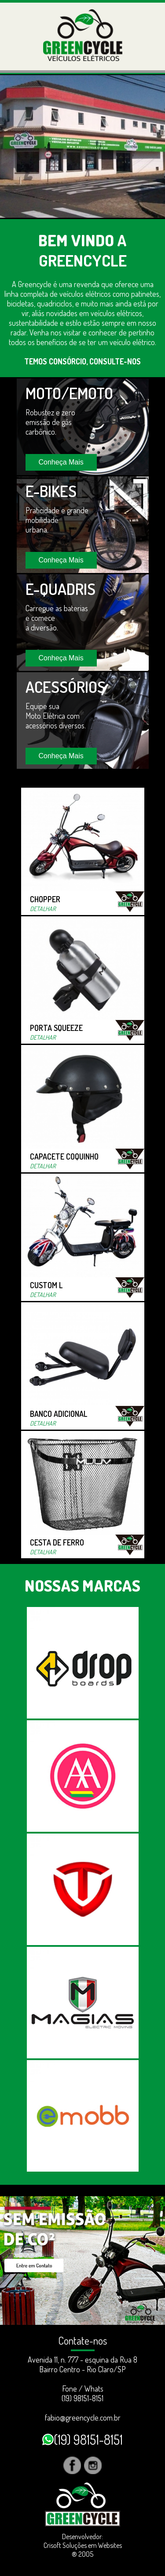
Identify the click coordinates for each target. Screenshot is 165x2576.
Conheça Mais (61, 462)
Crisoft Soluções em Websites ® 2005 (83, 2549)
